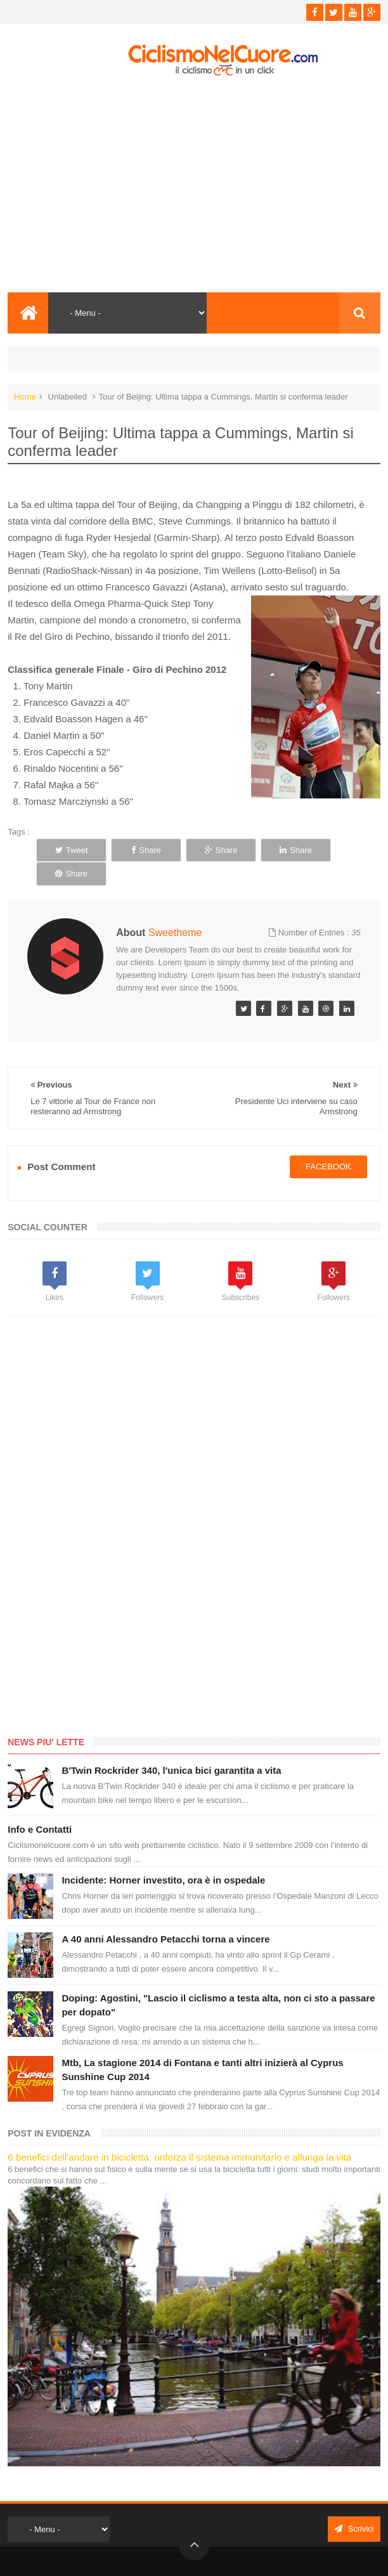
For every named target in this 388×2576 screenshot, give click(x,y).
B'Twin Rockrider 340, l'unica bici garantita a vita (171, 1746)
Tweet (69, 850)
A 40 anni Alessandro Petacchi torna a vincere (165, 1914)
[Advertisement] (194, 184)
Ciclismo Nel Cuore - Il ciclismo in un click (203, 2555)
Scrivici (354, 2504)
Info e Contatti (40, 1805)
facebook (328, 1143)
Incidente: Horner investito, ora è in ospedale (163, 1856)
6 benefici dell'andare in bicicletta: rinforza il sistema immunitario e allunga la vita (179, 2133)
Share (138, 850)
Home (25, 396)
